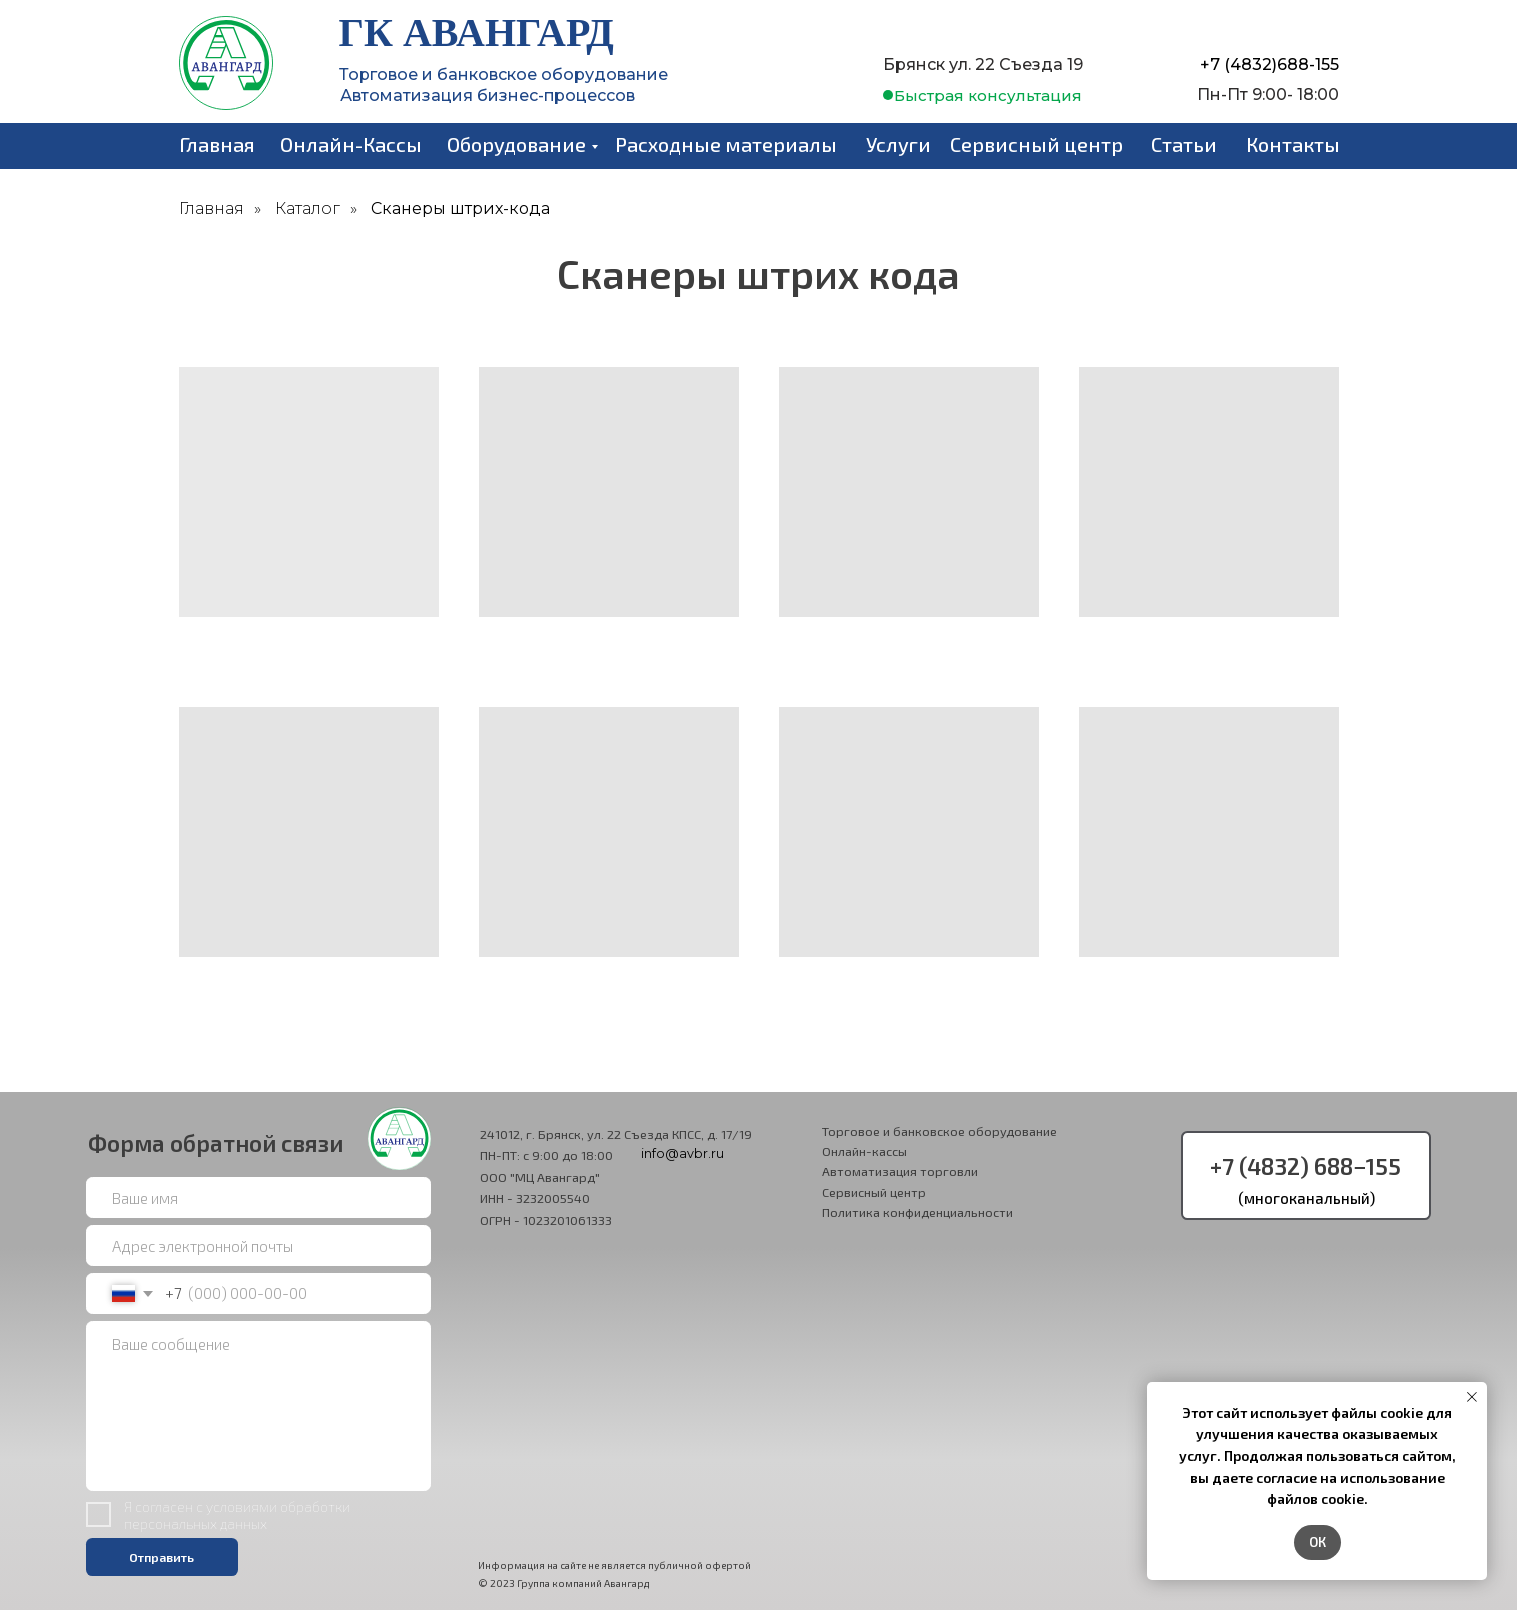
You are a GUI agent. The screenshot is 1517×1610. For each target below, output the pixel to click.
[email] (258, 1246)
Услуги (898, 144)
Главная (217, 144)
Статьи (1184, 144)
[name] (258, 1198)
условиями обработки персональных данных (237, 1515)
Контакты (1293, 144)
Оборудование (516, 144)
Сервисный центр (1036, 144)
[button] (988, 95)
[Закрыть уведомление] (1472, 1397)
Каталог (307, 208)
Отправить (161, 1557)
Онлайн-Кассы (351, 144)
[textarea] (258, 1406)
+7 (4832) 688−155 (1305, 1166)
